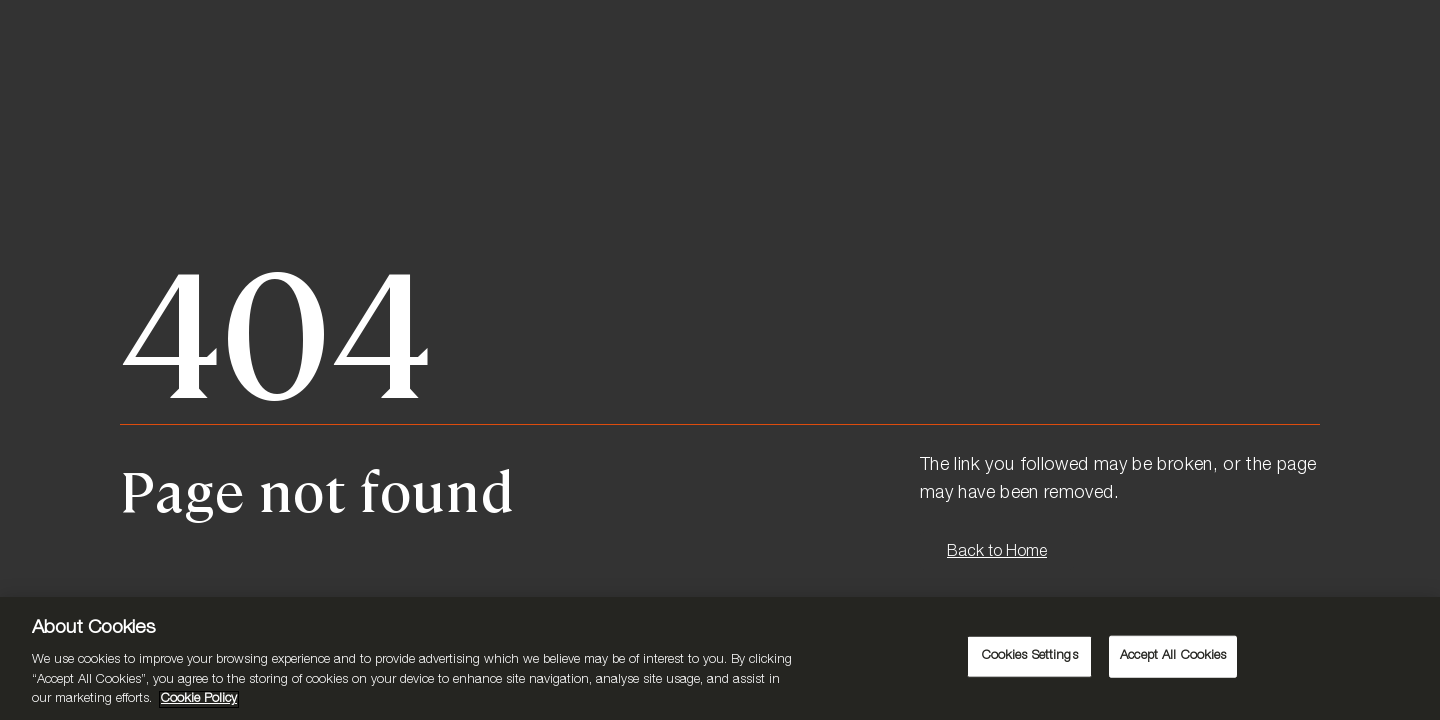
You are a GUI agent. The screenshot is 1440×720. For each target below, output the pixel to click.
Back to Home (997, 553)
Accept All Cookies (1173, 656)
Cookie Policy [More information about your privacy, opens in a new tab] (199, 699)
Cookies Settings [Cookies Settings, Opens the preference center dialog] (1030, 656)
